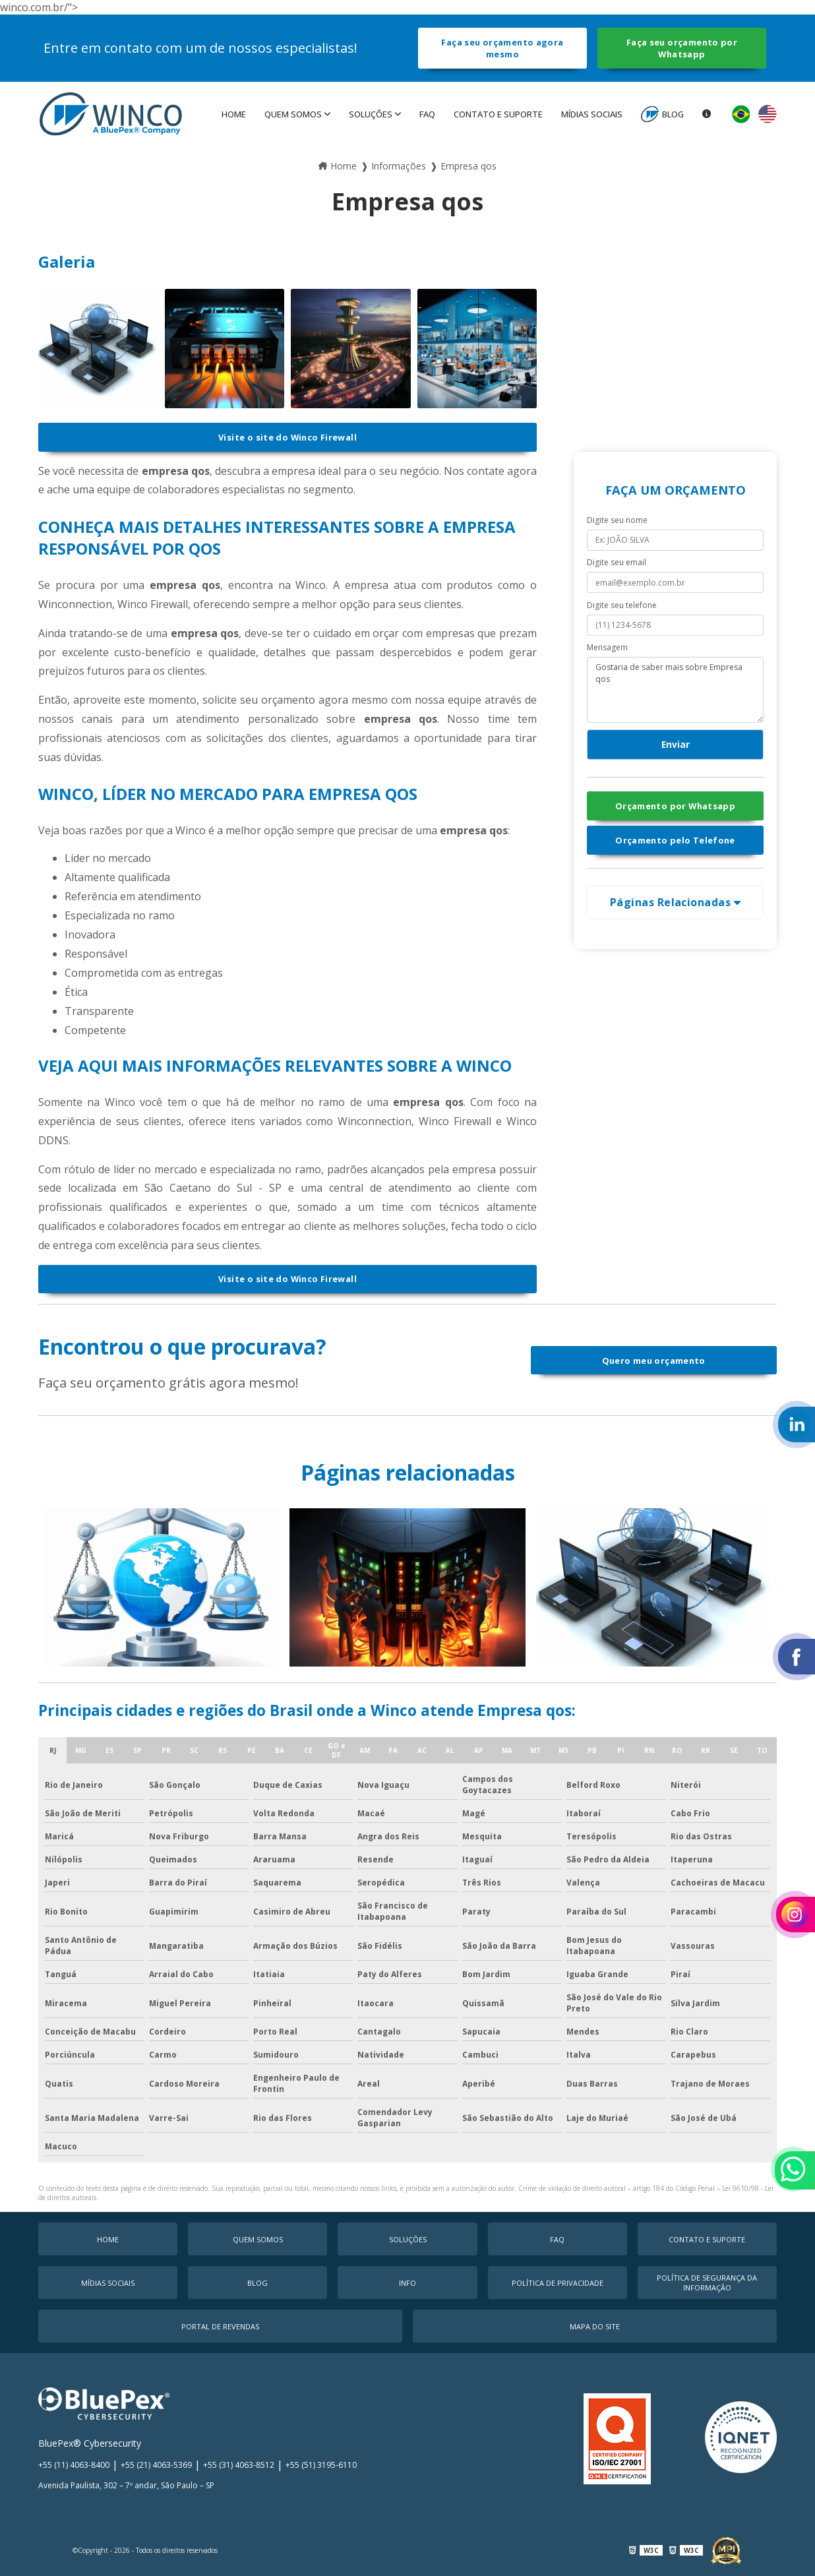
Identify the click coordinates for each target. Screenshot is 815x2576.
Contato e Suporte (498, 114)
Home (234, 114)
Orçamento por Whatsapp (675, 806)
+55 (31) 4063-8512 (238, 2464)
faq (427, 114)
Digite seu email (616, 562)
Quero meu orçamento (654, 1360)
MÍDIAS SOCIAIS (591, 114)
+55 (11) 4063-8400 (73, 2464)
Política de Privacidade (557, 2283)
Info (407, 2283)
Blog (673, 114)
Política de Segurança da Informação (707, 2282)
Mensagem (607, 647)
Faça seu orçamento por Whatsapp (681, 48)
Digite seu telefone (622, 605)
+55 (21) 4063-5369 (156, 2464)
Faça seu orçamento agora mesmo (502, 48)
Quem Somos (293, 114)
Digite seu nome (617, 520)
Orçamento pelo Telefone (675, 840)
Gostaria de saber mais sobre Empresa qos (675, 690)
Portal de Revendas (220, 2326)
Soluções (370, 114)
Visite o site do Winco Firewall (287, 437)
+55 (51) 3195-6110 (321, 2464)
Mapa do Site (595, 2326)
